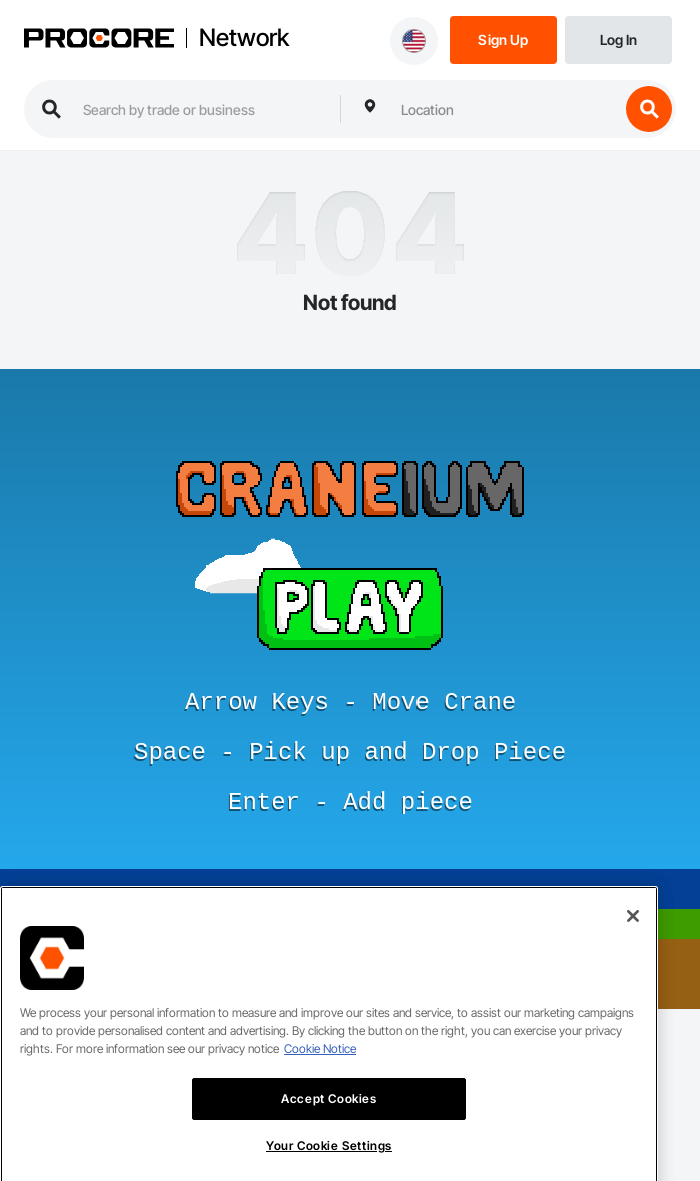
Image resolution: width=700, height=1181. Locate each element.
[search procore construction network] (201, 109)
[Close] (633, 937)
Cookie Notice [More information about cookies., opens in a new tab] (320, 1069)
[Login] (618, 38)
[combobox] (505, 109)
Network (244, 38)
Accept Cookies (328, 1119)
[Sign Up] (503, 38)
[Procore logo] (99, 40)
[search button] (649, 109)
